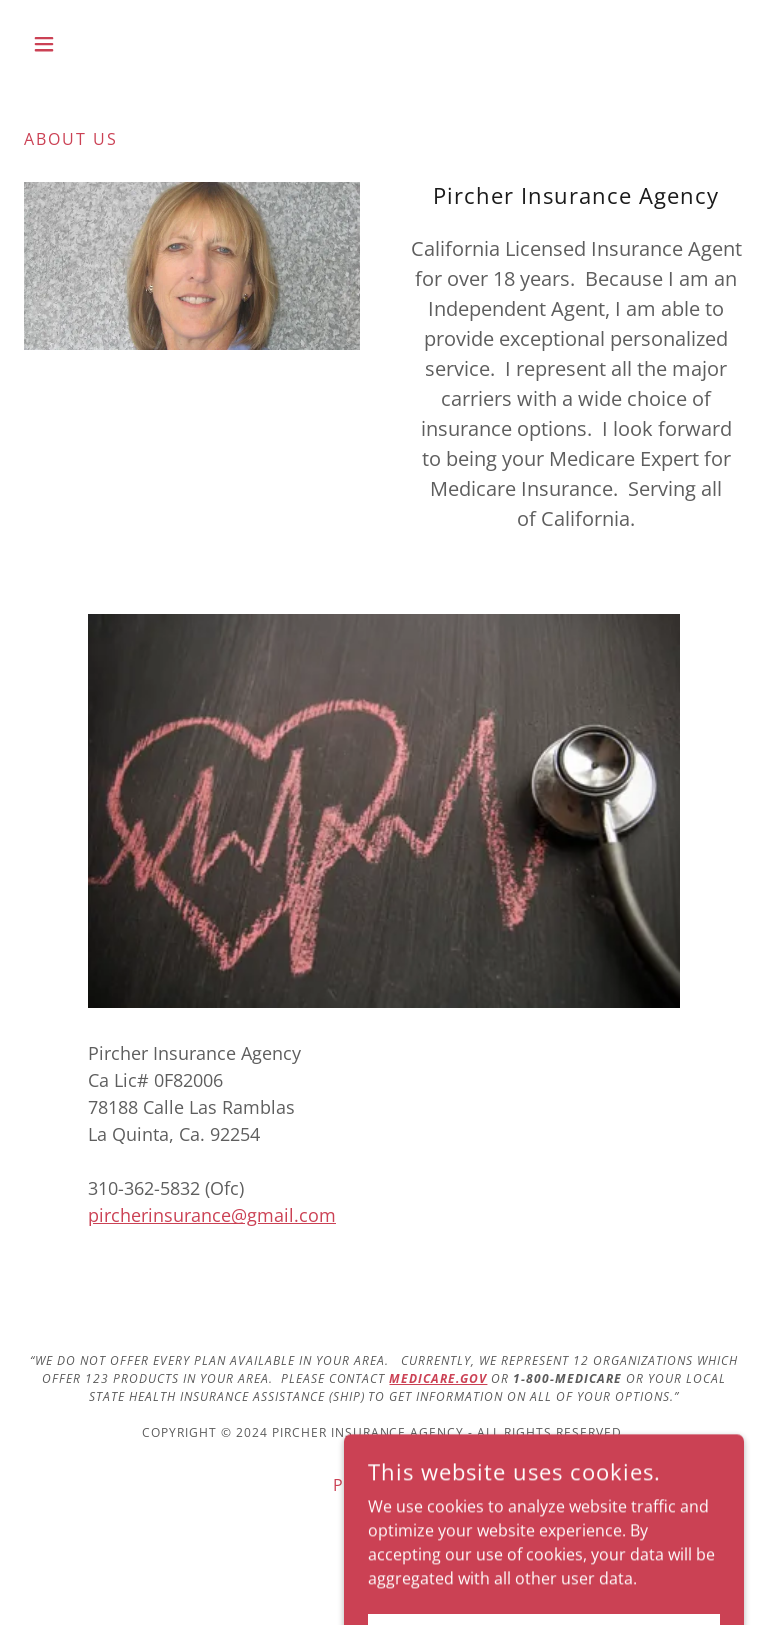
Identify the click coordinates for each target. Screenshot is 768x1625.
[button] (78, 44)
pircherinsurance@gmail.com (212, 1215)
